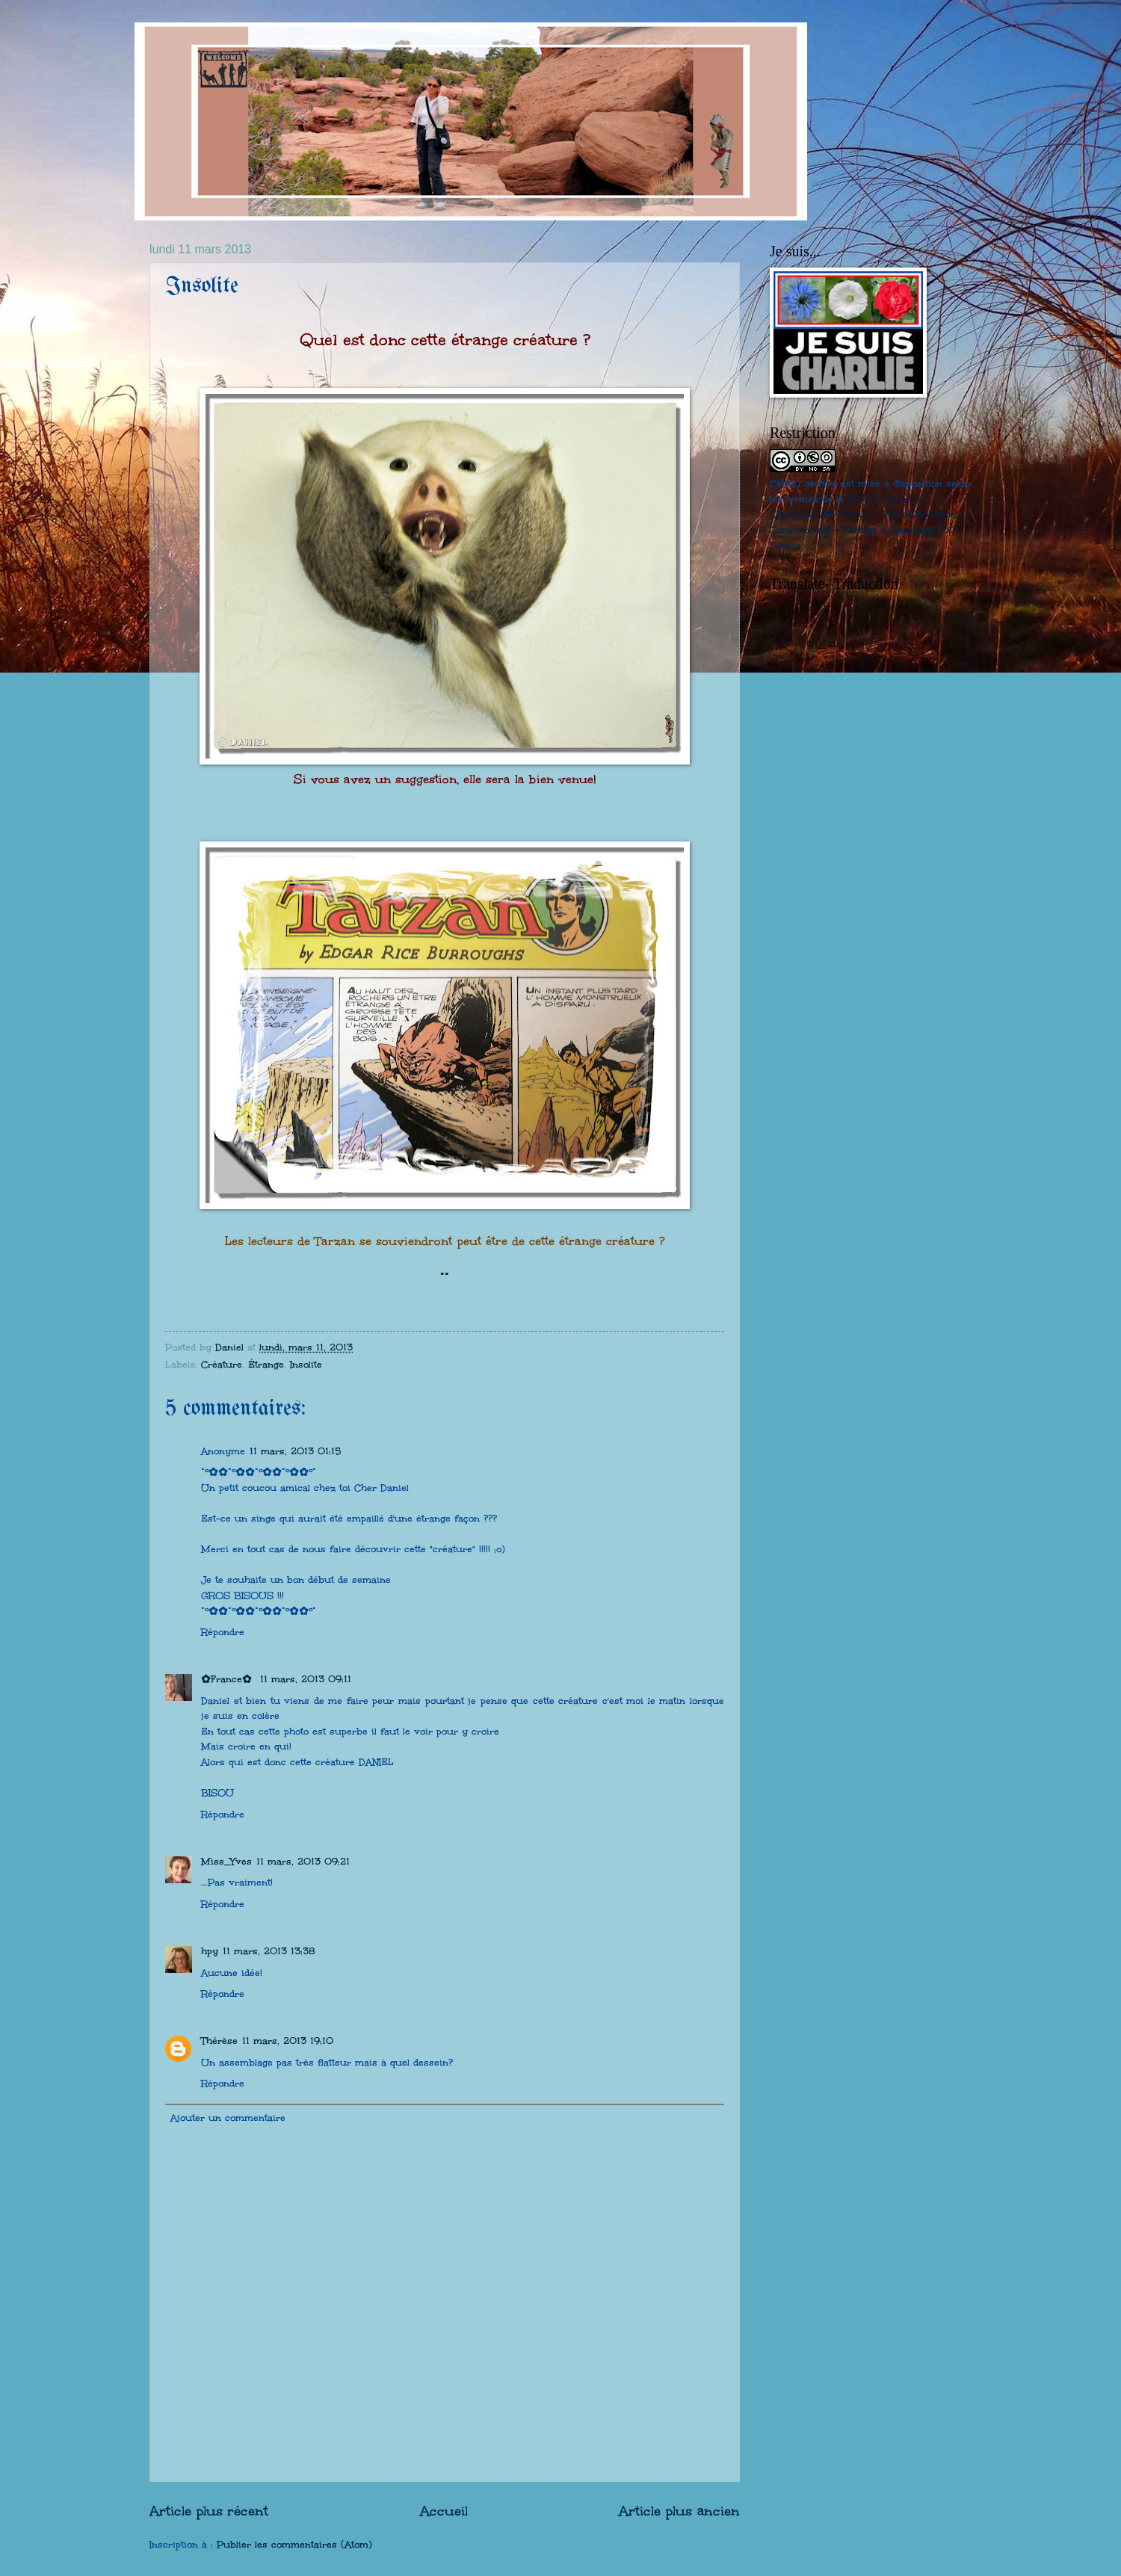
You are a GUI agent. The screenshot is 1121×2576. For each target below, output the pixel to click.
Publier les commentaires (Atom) (294, 2544)
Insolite (306, 1364)
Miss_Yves (226, 1861)
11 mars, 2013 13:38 (269, 1951)
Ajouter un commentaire (227, 2118)
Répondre (222, 1632)
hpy (209, 1951)
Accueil (444, 2510)
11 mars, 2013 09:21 (303, 1861)
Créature (221, 1364)
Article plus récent (208, 2510)
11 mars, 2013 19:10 (287, 2041)
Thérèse (219, 2041)
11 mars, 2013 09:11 (305, 1679)
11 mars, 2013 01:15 (295, 1451)
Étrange (266, 1364)
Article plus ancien (679, 2510)
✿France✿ (228, 1679)
